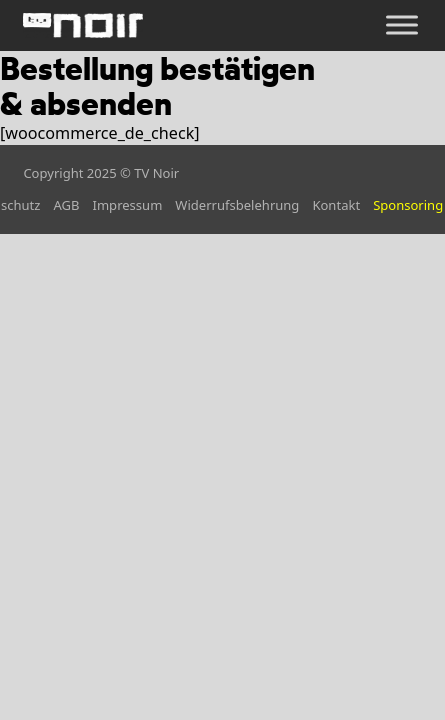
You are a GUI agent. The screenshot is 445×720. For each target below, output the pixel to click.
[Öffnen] (402, 25)
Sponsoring (408, 205)
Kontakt (336, 205)
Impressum (128, 205)
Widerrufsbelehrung (237, 205)
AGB (66, 205)
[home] (83, 25)
